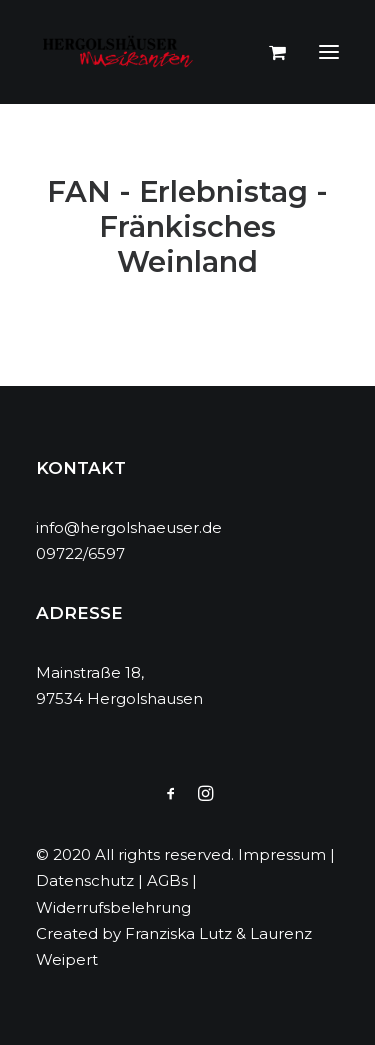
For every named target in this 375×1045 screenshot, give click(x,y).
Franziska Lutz (178, 933)
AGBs (167, 880)
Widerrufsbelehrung (113, 907)
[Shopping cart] (268, 52)
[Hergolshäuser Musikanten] (121, 52)
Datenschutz (85, 880)
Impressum (282, 854)
